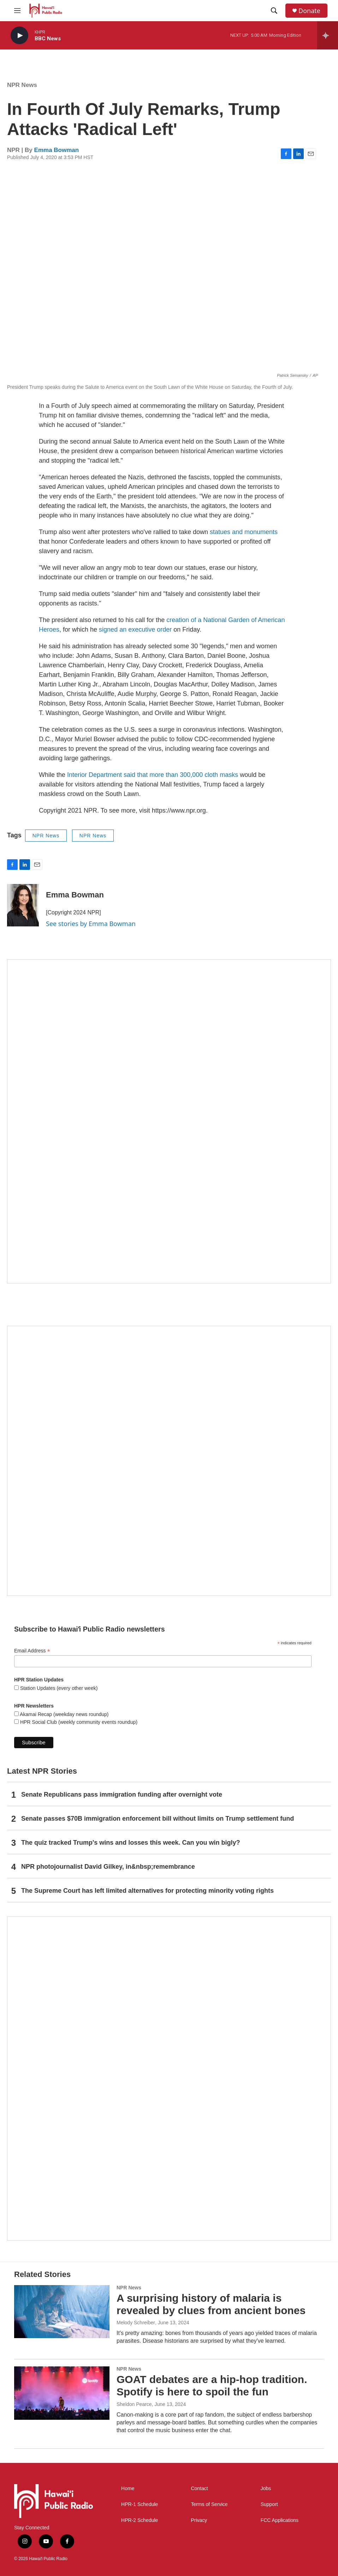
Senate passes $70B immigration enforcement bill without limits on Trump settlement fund (157, 1818)
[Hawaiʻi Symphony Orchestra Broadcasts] (169, 1121)
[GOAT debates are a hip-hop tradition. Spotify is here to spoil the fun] (61, 2392)
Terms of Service (209, 2504)
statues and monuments (244, 531)
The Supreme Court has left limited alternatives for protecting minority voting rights (147, 1890)
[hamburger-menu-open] (17, 11)
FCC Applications (279, 2520)
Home (127, 2488)
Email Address (32, 1650)
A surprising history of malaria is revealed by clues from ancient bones (211, 2304)
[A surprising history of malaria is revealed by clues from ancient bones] (61, 2311)
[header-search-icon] (274, 10)
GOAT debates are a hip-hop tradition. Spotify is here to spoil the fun (212, 2385)
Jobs (266, 2488)
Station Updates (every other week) (58, 1688)
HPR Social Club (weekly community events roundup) (78, 1722)
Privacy (199, 2520)
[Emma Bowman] (23, 905)
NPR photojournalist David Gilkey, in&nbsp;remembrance (108, 1866)
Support (269, 2504)
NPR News (22, 85)
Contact (199, 2488)
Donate (309, 10)
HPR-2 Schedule (139, 2520)
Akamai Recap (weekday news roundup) (63, 1714)
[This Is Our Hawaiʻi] (169, 2078)
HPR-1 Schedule (139, 2504)
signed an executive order (135, 629)
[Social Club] (169, 1461)
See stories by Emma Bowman (91, 923)
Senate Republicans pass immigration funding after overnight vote (121, 1794)
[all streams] (327, 35)
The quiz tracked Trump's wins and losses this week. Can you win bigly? (130, 1842)
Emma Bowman (56, 150)
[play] (19, 35)
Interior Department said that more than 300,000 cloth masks (153, 774)
